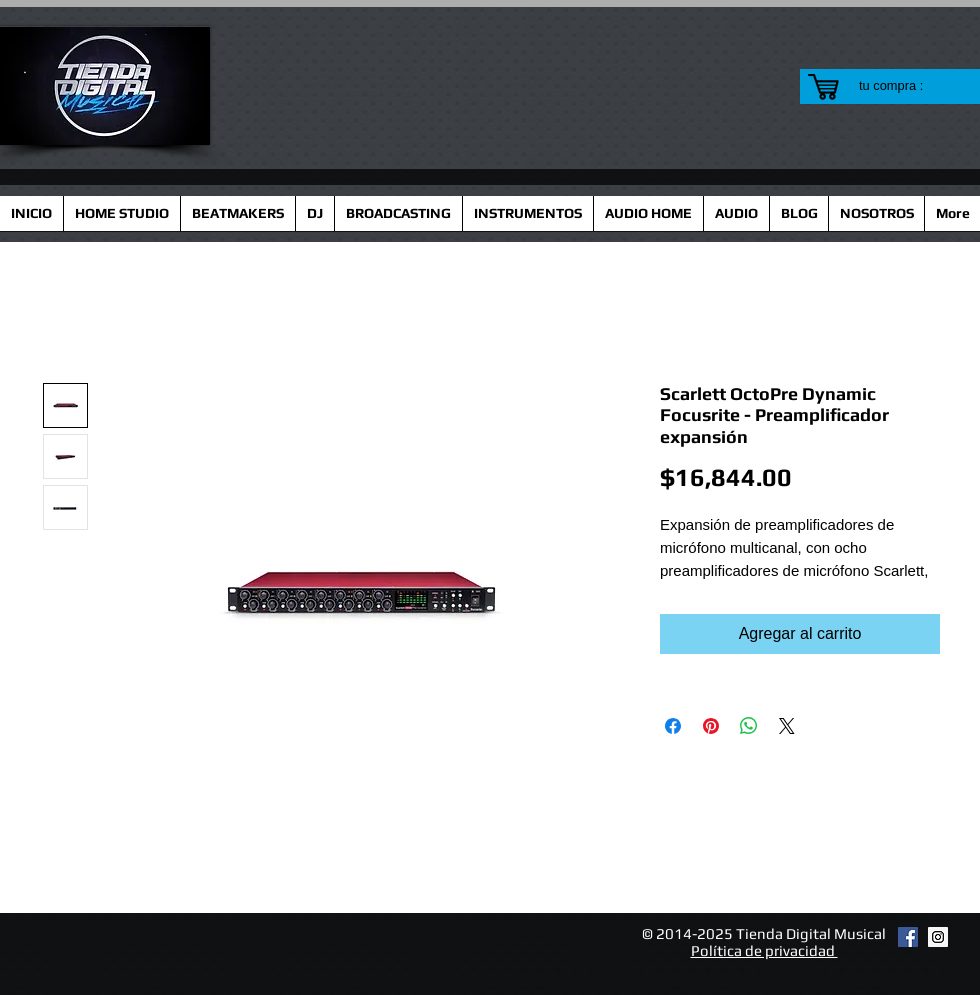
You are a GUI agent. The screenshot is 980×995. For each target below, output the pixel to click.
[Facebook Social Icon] (908, 937)
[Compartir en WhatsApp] (749, 726)
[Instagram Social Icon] (938, 937)
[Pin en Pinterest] (711, 726)
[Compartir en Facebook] (673, 726)
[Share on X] (787, 726)
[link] (903, 85)
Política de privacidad (764, 950)
